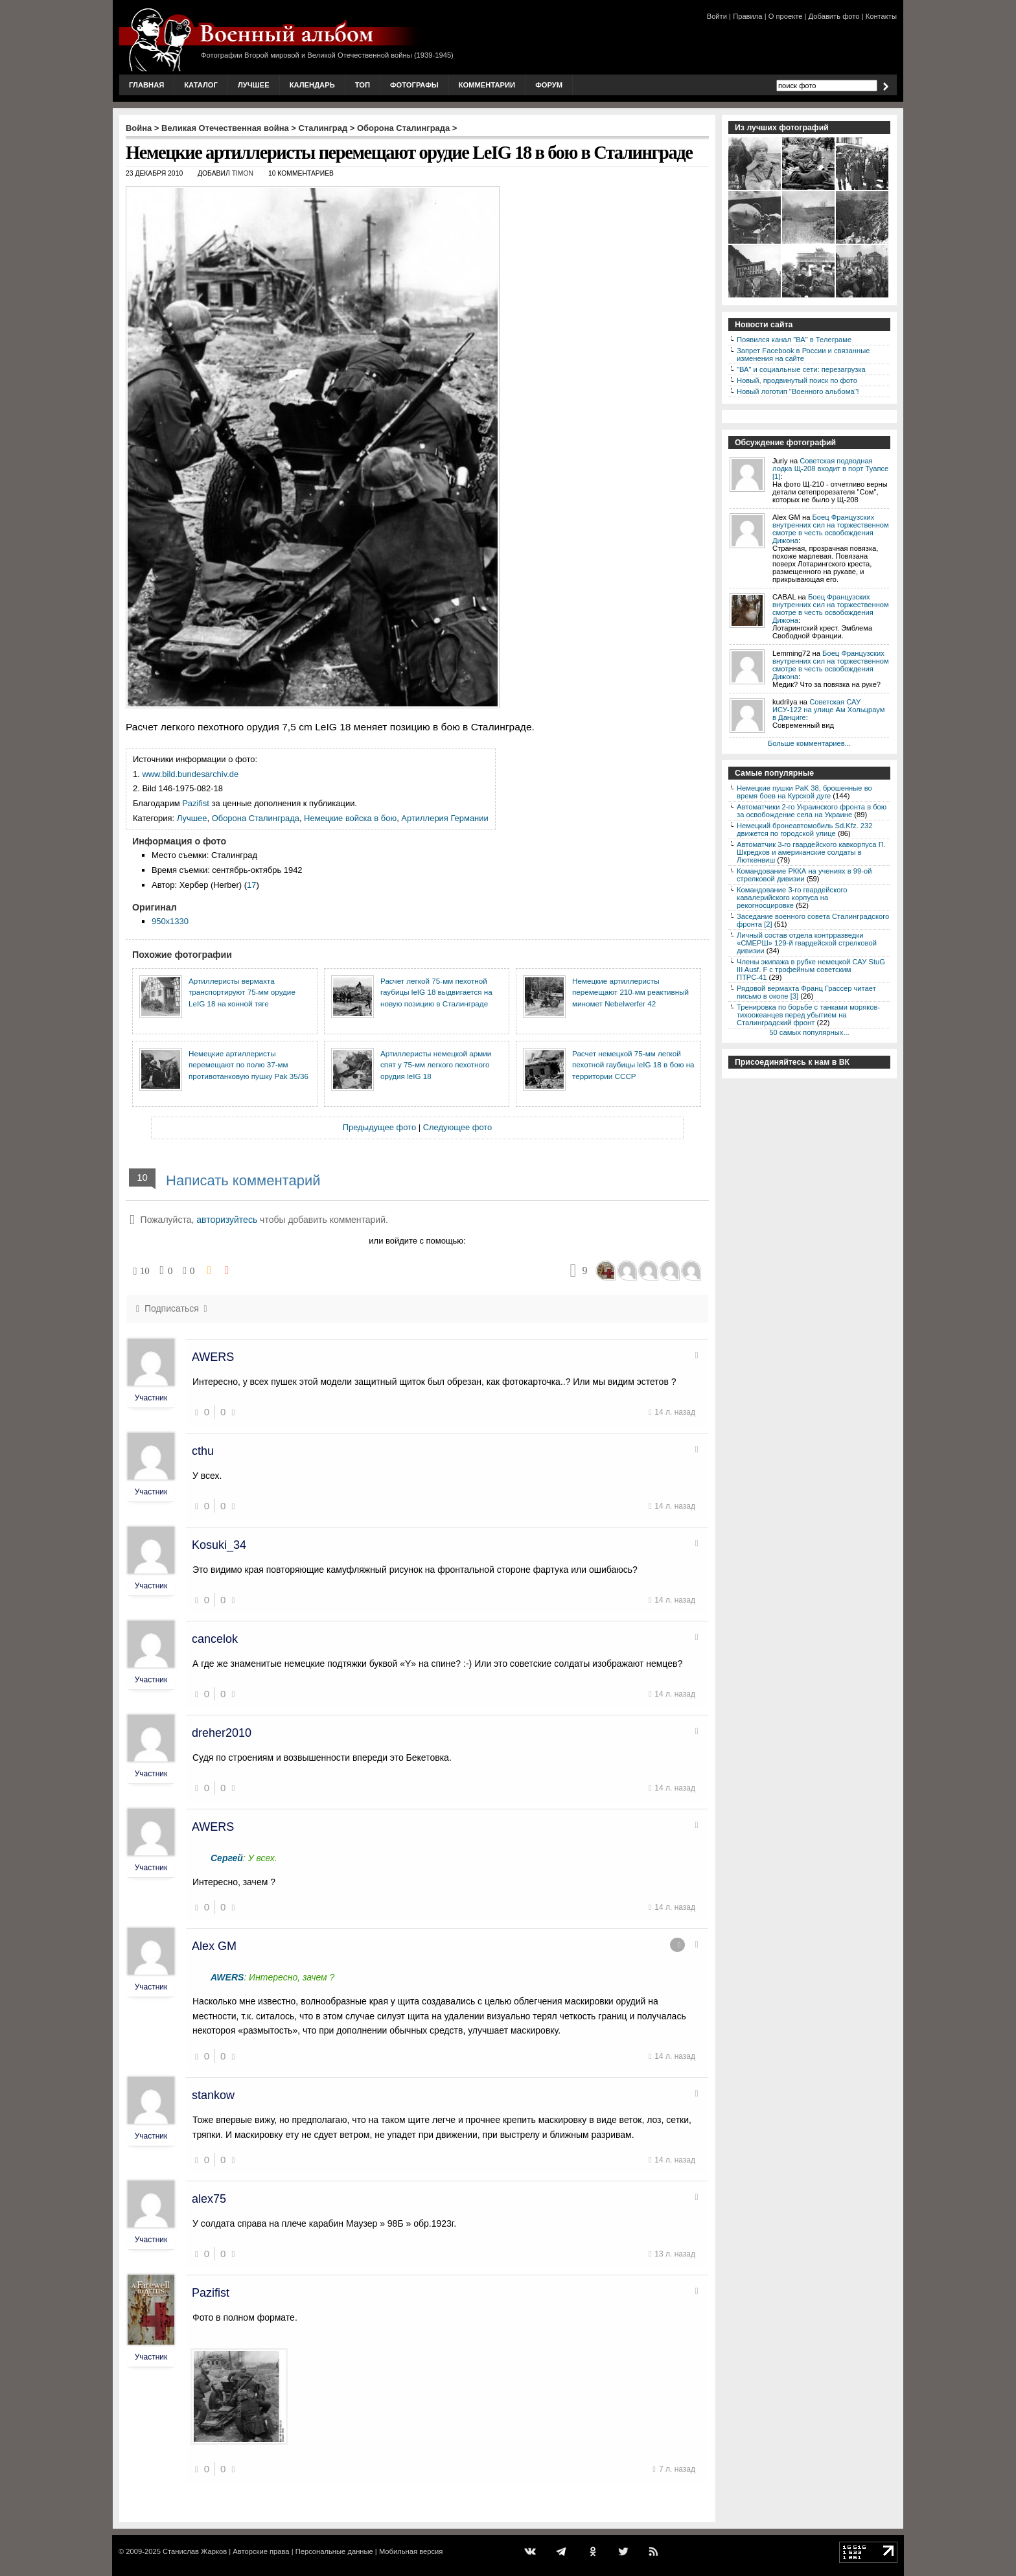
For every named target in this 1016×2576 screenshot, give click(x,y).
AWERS (213, 1357)
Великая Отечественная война (225, 128)
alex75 (209, 2198)
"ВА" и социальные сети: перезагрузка (801, 369)
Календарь (312, 85)
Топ (362, 85)
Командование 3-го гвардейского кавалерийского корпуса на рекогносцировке (792, 897)
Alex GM (214, 1946)
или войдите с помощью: (417, 1241)
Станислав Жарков (195, 2551)
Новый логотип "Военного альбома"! (798, 391)
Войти (717, 16)
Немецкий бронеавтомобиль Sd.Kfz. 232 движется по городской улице (804, 829)
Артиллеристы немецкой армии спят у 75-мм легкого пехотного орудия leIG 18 (435, 1064)
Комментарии (487, 85)
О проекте (785, 16)
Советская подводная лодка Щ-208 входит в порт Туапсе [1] (830, 468)
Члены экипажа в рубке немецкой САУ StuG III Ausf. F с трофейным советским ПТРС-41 (811, 969)
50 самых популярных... (809, 1032)
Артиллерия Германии (444, 818)
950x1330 (170, 921)
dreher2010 (221, 1732)
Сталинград (323, 128)
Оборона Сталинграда (403, 128)
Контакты (881, 16)
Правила (747, 16)
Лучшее (254, 85)
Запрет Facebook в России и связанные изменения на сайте (803, 354)
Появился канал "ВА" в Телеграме (794, 339)
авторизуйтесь (226, 1219)
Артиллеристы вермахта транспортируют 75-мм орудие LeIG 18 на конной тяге (242, 992)
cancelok (215, 1638)
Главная (146, 85)
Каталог (201, 85)
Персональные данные (334, 2551)
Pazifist (195, 803)
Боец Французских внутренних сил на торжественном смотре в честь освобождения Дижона (830, 528)
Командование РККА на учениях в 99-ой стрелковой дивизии (804, 875)
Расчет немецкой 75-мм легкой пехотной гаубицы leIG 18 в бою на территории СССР (633, 1064)
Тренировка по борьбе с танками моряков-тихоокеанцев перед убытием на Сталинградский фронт (808, 1015)
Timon (242, 173)
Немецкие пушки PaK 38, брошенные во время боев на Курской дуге (804, 792)
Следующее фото (457, 1127)
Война (139, 128)
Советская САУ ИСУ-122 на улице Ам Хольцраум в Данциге (828, 709)
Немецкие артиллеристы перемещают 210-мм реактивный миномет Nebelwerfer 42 (630, 992)
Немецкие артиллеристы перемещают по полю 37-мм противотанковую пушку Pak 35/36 (248, 1064)
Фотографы (414, 85)
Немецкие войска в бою (350, 818)
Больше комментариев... (809, 743)
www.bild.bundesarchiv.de (190, 774)
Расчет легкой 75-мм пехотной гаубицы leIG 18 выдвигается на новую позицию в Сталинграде (436, 992)
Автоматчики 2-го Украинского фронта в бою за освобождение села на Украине (811, 810)
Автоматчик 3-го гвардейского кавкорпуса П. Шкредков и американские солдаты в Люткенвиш (811, 852)
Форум (548, 85)
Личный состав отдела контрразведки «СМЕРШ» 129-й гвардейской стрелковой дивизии (807, 943)
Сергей (227, 1858)
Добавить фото (834, 16)
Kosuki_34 (219, 1544)
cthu (203, 1451)
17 (251, 885)
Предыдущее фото (379, 1127)
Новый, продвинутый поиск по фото (797, 380)
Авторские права (261, 2551)
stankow (213, 2095)
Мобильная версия (411, 2551)
